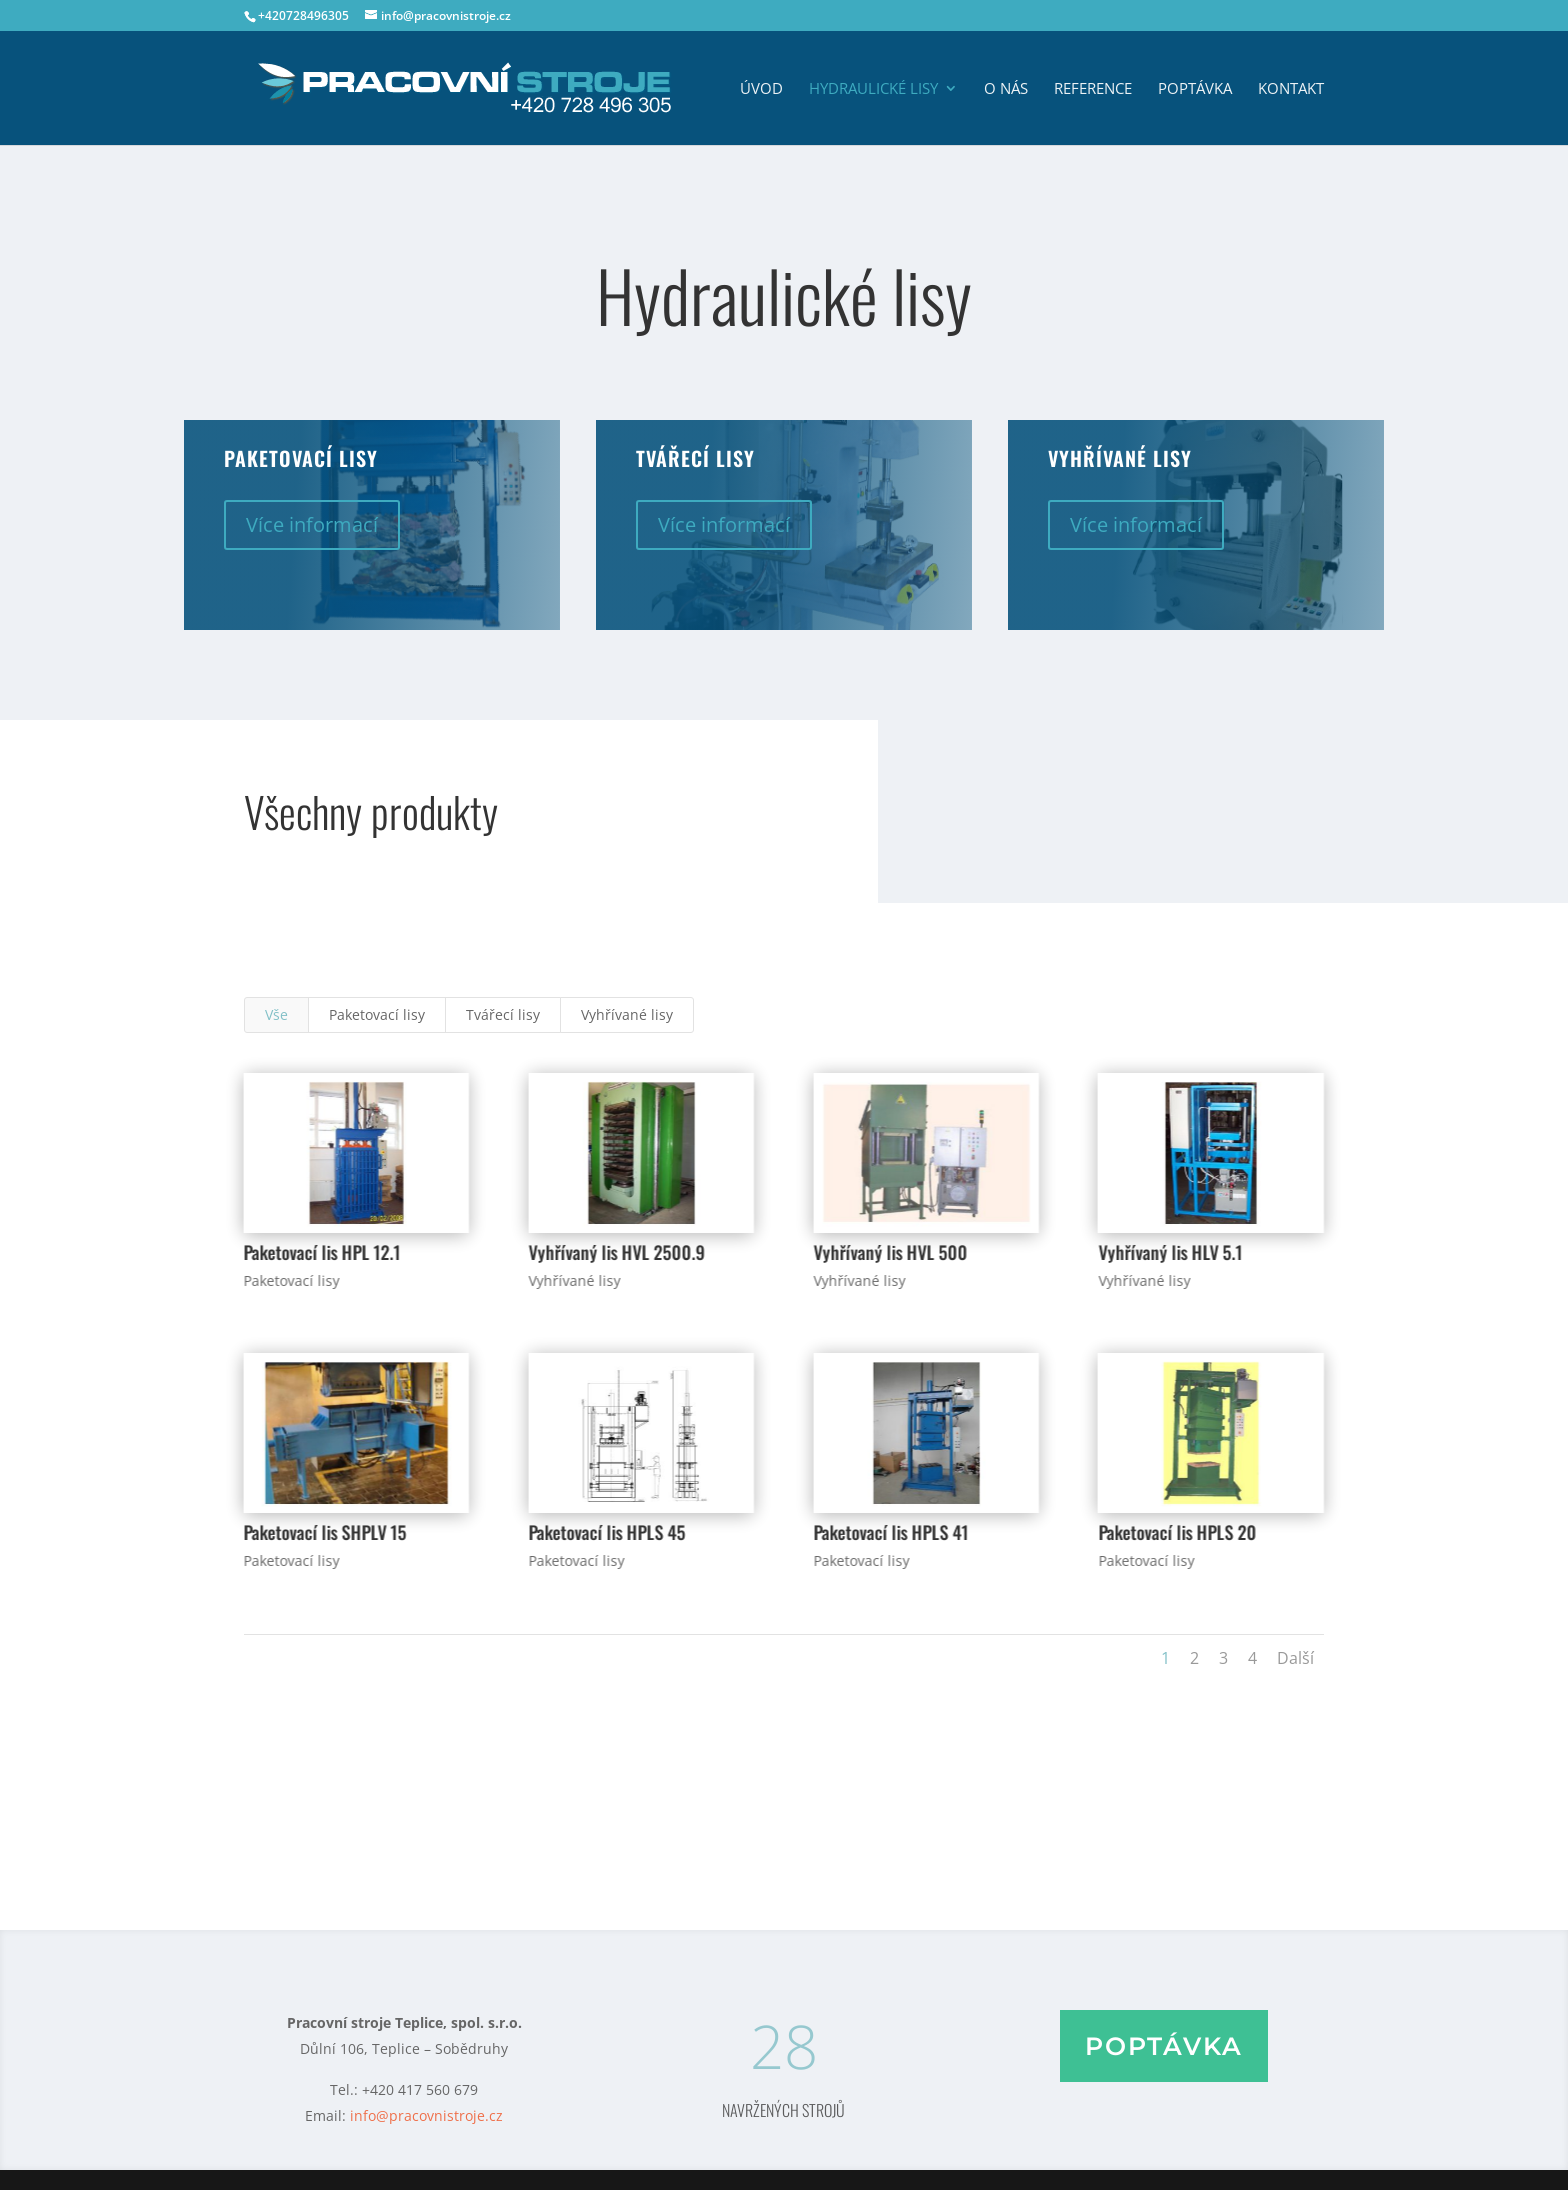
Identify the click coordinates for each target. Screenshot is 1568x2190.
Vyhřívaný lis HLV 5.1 (1170, 1252)
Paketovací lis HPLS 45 (606, 1532)
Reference (1093, 89)
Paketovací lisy (377, 1014)
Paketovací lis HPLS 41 (890, 1532)
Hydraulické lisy (873, 89)
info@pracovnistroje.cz (426, 2115)
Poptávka (1195, 89)
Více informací (312, 524)
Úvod (761, 89)
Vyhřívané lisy (627, 1014)
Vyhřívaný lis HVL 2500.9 (616, 1252)
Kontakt (1291, 89)
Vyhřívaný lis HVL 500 (890, 1252)
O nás (1006, 89)
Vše (276, 1014)
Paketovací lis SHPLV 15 (324, 1532)
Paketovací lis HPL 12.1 (321, 1252)
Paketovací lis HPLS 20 (1177, 1532)
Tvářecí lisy (503, 1014)
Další (1295, 1658)
